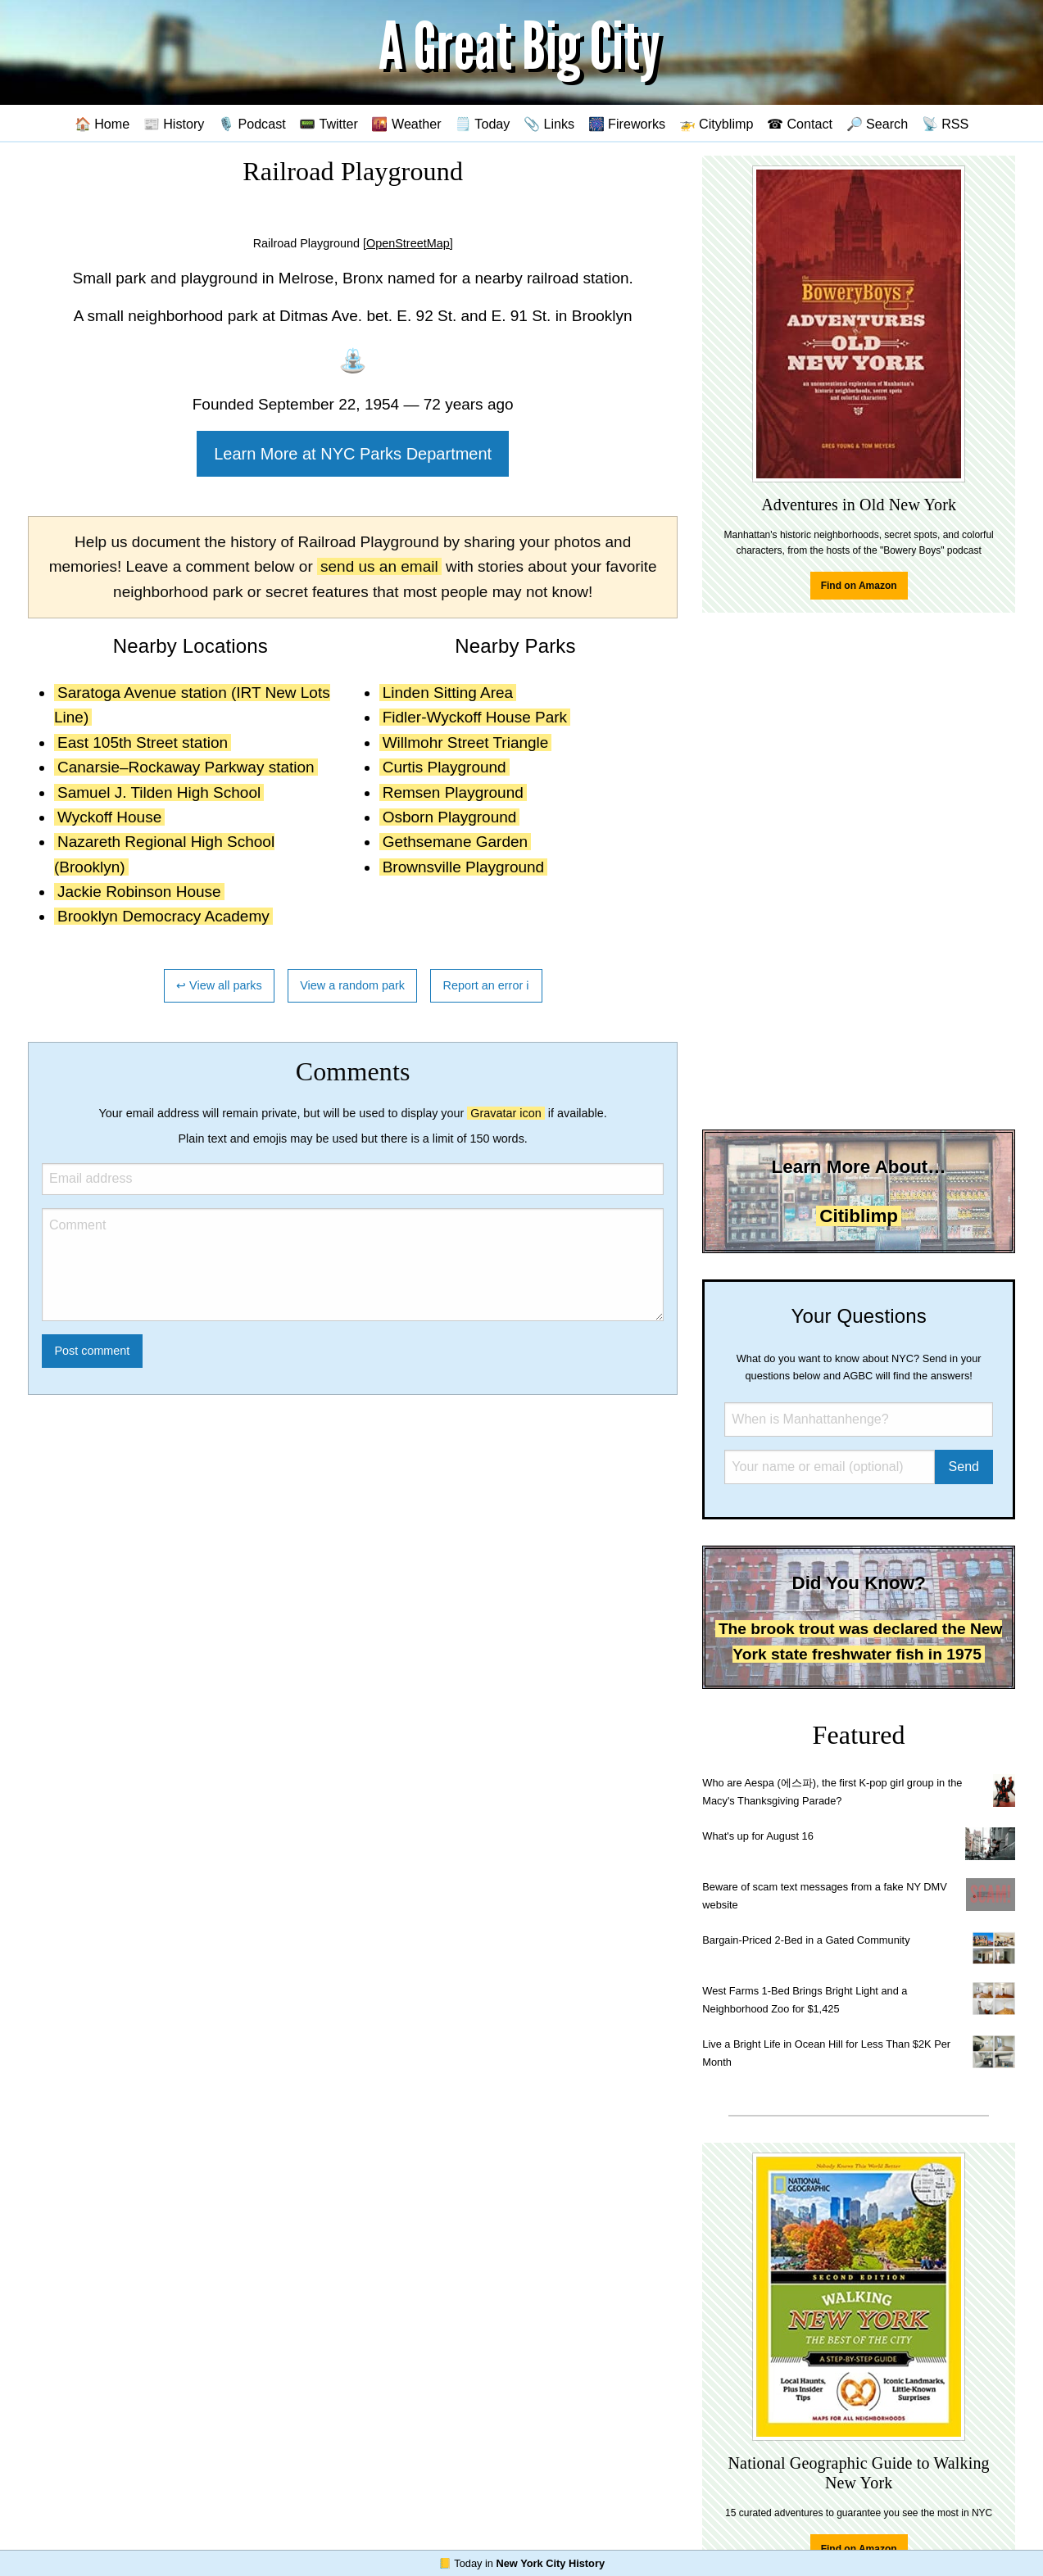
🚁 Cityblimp (716, 123)
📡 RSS (945, 123)
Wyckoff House (109, 817)
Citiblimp (858, 1216)
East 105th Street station (142, 742)
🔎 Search (877, 123)
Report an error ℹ (486, 985)
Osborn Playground (450, 817)
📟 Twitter (328, 123)
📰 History (174, 123)
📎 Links (549, 123)
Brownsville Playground (464, 867)
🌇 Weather (406, 123)
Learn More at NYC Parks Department (353, 454)
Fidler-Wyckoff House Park (475, 717)
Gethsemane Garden (455, 841)
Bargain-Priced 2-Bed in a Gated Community (805, 1940)
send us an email (379, 566)
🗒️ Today (482, 123)
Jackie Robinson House (139, 891)
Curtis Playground (444, 767)
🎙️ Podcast (252, 123)
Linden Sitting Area (448, 692)
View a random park (352, 985)
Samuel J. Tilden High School (159, 792)
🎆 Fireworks (626, 123)
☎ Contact (799, 123)
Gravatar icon (505, 1113)
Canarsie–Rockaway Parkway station (186, 767)
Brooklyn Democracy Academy (163, 916)
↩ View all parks (219, 985)
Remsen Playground (453, 792)
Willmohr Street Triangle (466, 742)
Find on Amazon (859, 585)
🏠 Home (102, 123)
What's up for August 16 (757, 1836)
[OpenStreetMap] (408, 243)
